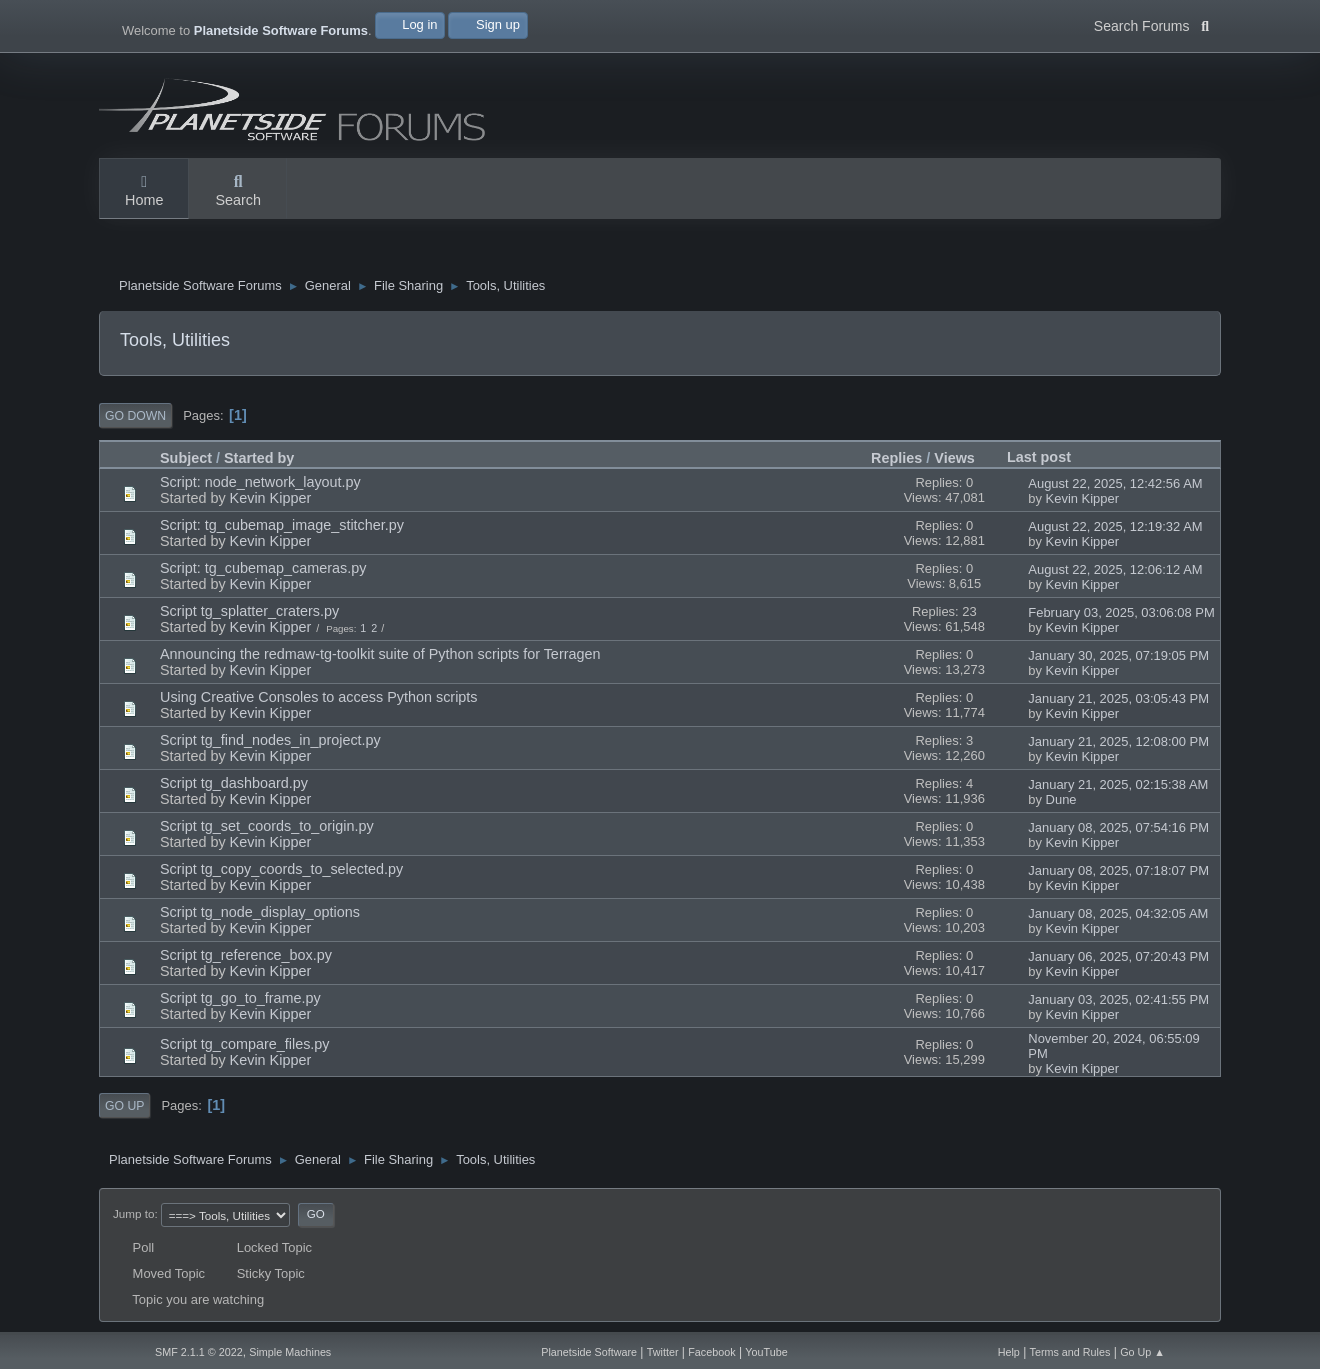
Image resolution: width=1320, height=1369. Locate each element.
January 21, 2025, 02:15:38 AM (1118, 784)
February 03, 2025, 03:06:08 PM (1121, 612)
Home (144, 192)
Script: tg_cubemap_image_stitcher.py (282, 525)
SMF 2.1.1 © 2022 (199, 1352)
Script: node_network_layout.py (260, 482)
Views (954, 458)
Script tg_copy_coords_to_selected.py (281, 869)
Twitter (663, 1352)
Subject (186, 458)
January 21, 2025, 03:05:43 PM (1118, 698)
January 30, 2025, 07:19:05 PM (1118, 655)
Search (238, 192)
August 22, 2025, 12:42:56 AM (1115, 483)
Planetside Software (589, 1352)
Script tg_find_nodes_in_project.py (270, 740)
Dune (1061, 799)
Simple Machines (290, 1352)
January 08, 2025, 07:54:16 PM (1118, 827)
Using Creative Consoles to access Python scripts (319, 697)
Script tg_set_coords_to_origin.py (267, 826)
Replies (896, 458)
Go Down (135, 416)
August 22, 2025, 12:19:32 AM (1115, 526)
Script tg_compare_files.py (245, 1044)
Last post (1048, 457)
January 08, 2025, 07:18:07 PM (1118, 870)
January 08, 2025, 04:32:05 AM (1118, 913)
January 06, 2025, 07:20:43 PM (1118, 956)
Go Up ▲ (1142, 1352)
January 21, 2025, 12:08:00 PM (1118, 741)
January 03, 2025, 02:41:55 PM (1118, 999)
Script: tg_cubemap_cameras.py (263, 568)
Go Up (124, 1106)
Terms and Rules (1070, 1352)
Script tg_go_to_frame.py (240, 998)
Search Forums (1151, 24)
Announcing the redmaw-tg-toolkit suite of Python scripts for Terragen (380, 654)
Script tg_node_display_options (260, 912)
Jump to (133, 1213)
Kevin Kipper (271, 498)
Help (1009, 1352)
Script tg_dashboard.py (234, 783)
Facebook (711, 1352)
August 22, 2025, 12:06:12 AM (1115, 569)
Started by (259, 458)
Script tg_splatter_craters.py (249, 611)
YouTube (766, 1352)
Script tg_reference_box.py (246, 955)
